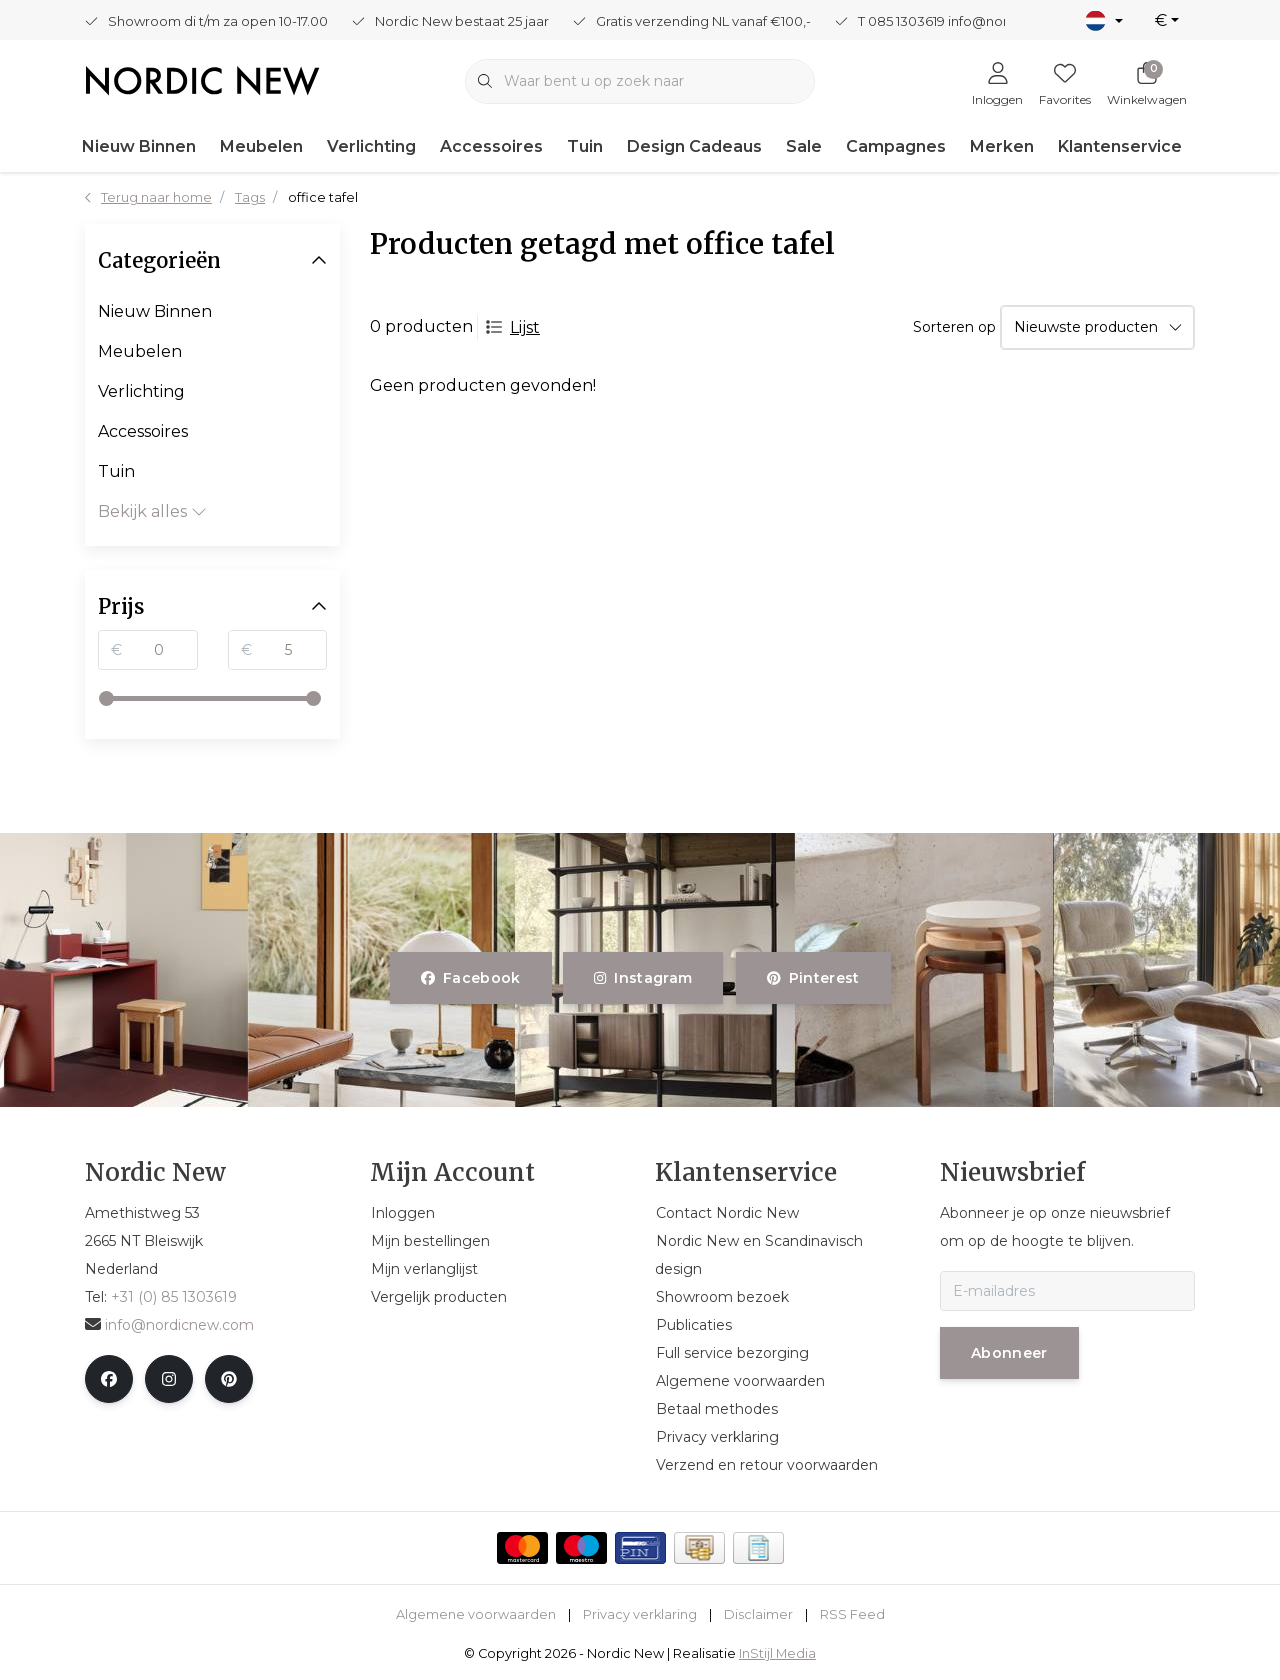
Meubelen (261, 146)
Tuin (585, 146)
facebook (471, 978)
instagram (643, 978)
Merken (1002, 146)
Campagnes (896, 146)
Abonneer (1009, 1353)
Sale (804, 146)
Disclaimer (758, 1614)
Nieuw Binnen (139, 146)
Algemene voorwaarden (476, 1614)
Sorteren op (954, 327)
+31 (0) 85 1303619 (174, 1297)
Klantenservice (1120, 146)
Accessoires (491, 146)
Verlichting (371, 146)
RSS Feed (852, 1614)
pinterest (813, 978)
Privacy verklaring (640, 1614)
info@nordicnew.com (169, 1325)
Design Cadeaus (694, 146)
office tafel (323, 197)
